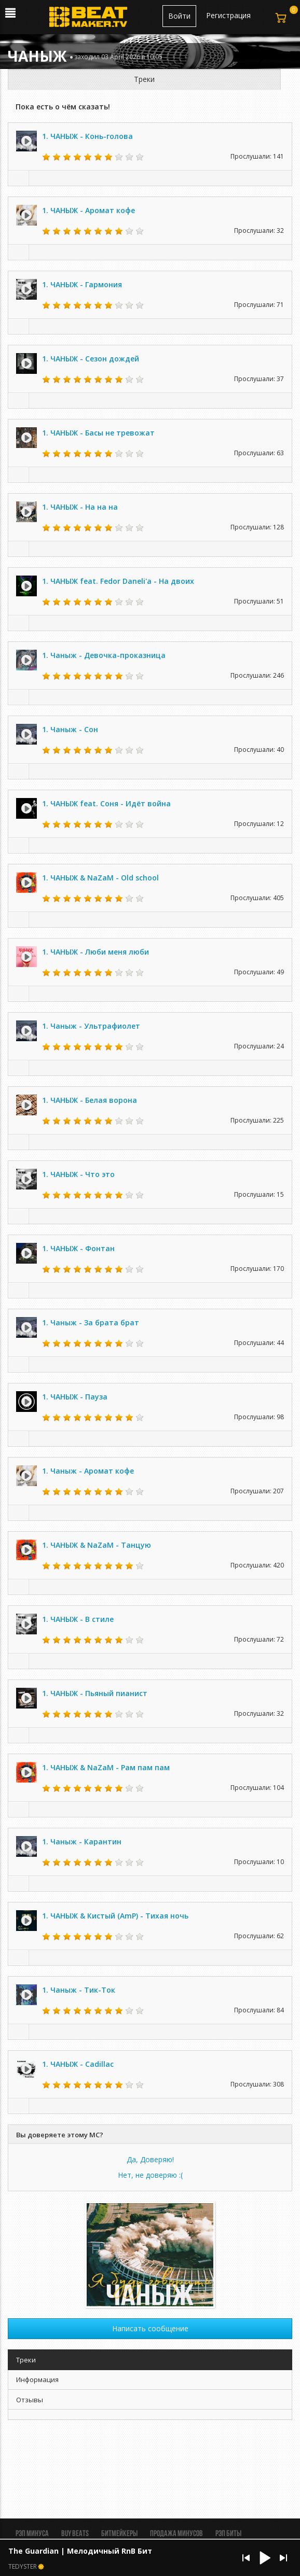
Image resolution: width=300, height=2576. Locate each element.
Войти (179, 16)
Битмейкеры (119, 2534)
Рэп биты (228, 2534)
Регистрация (228, 15)
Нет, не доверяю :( (150, 2175)
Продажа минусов (176, 2534)
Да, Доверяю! (150, 2159)
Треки (144, 79)
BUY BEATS (75, 2534)
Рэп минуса (32, 2534)
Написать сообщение (150, 2328)
